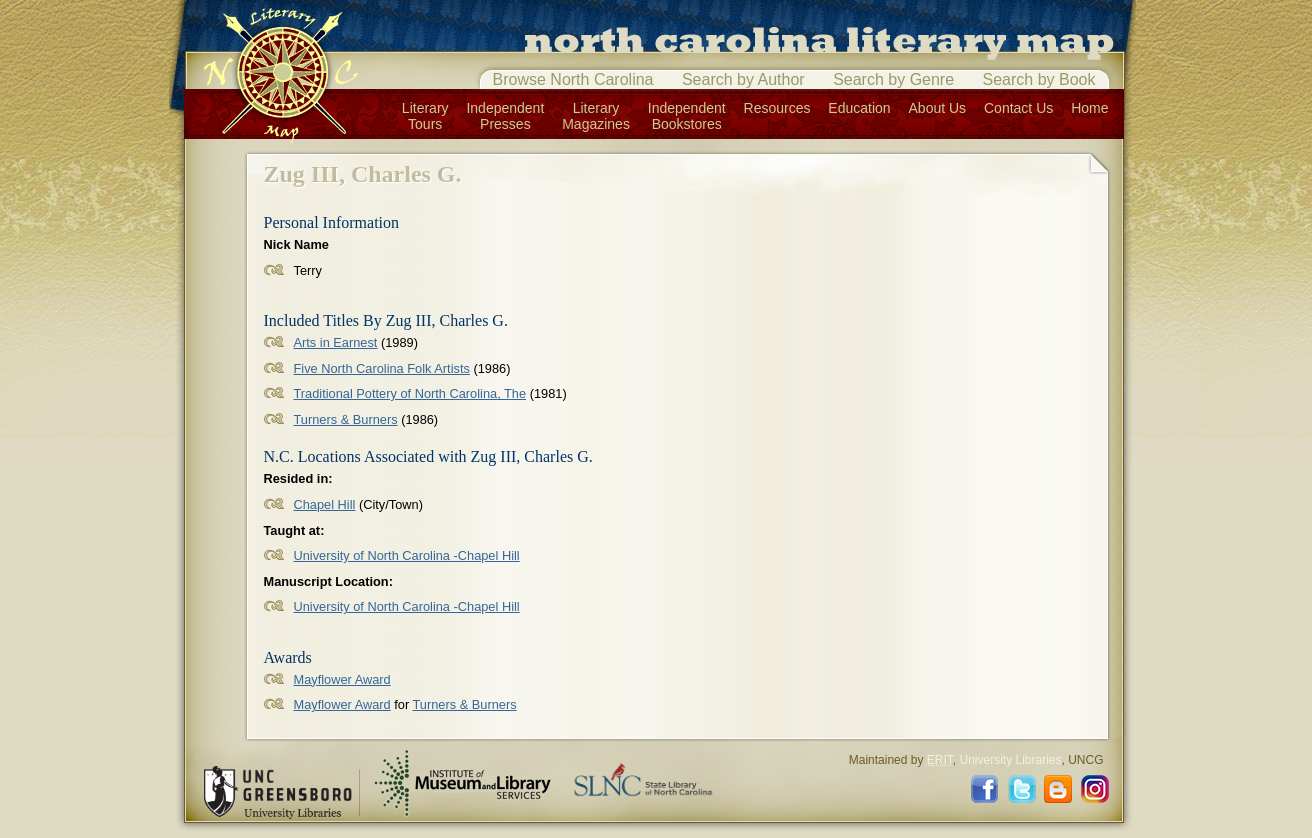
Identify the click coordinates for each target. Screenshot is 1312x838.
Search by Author (743, 79)
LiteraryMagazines (596, 116)
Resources (777, 108)
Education (859, 108)
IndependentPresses (505, 116)
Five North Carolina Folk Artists (382, 368)
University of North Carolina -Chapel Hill (407, 555)
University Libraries (1010, 760)
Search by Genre (893, 79)
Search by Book (1039, 79)
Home (1089, 108)
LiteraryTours (425, 116)
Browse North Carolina (573, 79)
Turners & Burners (346, 419)
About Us (938, 108)
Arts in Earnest (336, 342)
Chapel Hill (325, 504)
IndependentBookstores (687, 116)
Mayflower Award (342, 679)
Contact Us (1018, 108)
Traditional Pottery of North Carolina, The (410, 393)
